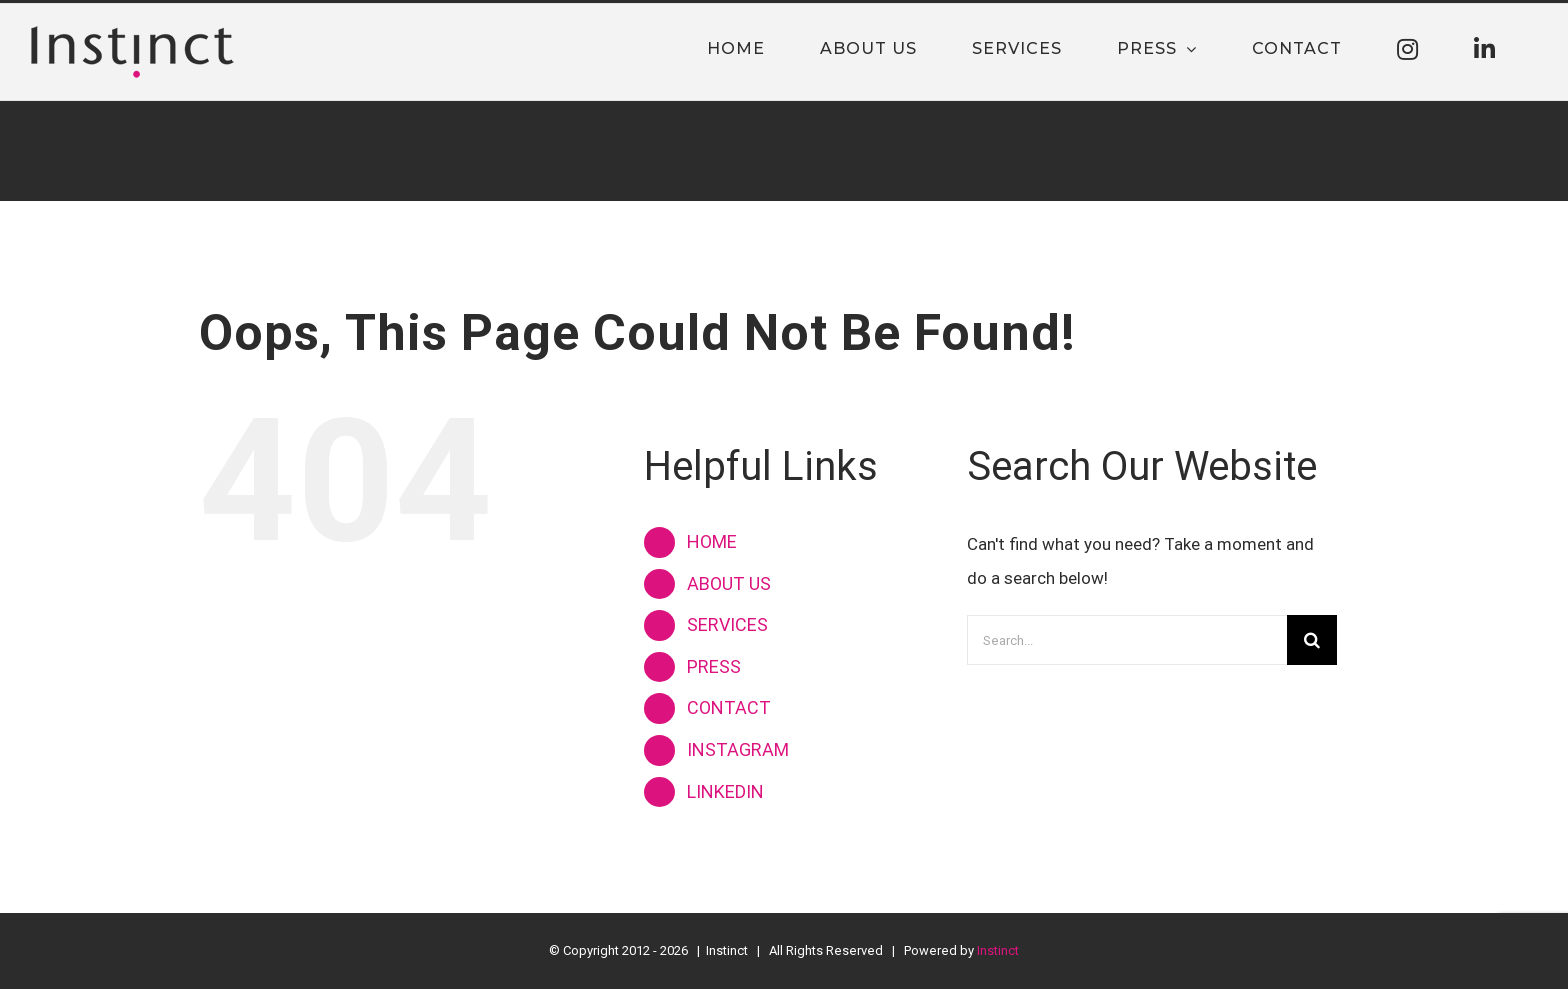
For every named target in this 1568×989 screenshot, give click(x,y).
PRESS (714, 666)
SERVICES (727, 624)
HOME (712, 541)
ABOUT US (729, 583)
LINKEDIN (725, 791)
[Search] (1312, 640)
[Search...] (1127, 640)
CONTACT (729, 707)
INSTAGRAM (738, 749)
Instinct (998, 950)
